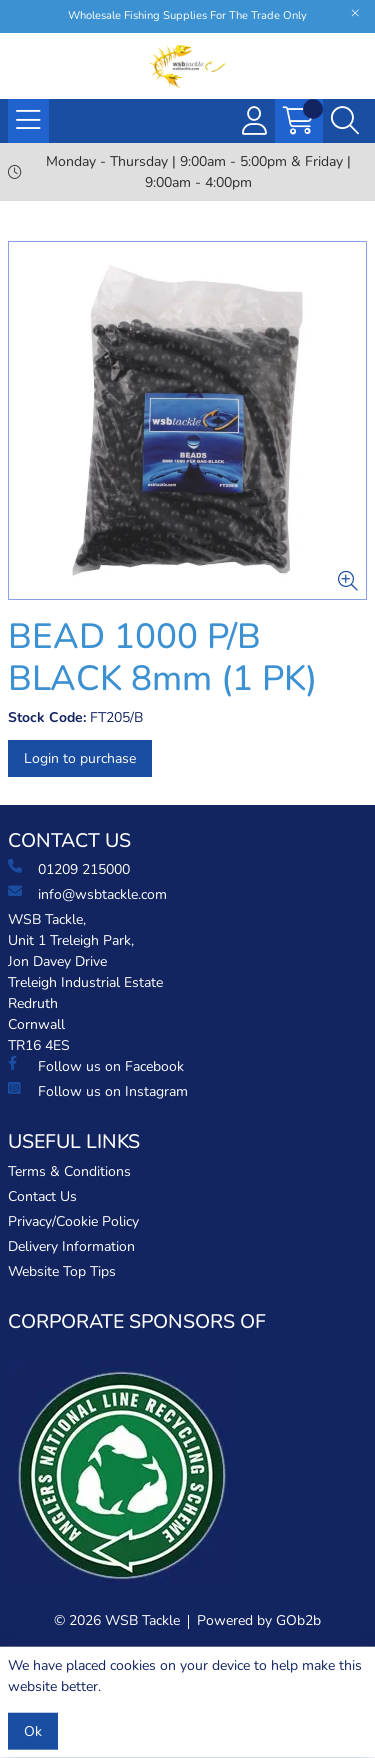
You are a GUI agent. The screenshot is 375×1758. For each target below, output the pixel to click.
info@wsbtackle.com (87, 894)
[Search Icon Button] (345, 121)
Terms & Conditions (69, 1171)
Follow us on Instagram (98, 1091)
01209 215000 (69, 869)
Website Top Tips (62, 1271)
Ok (33, 1731)
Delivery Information (71, 1246)
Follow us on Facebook (96, 1066)
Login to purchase (80, 758)
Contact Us (42, 1196)
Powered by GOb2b (259, 1620)
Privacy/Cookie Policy (73, 1221)
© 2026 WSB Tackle (117, 1620)
